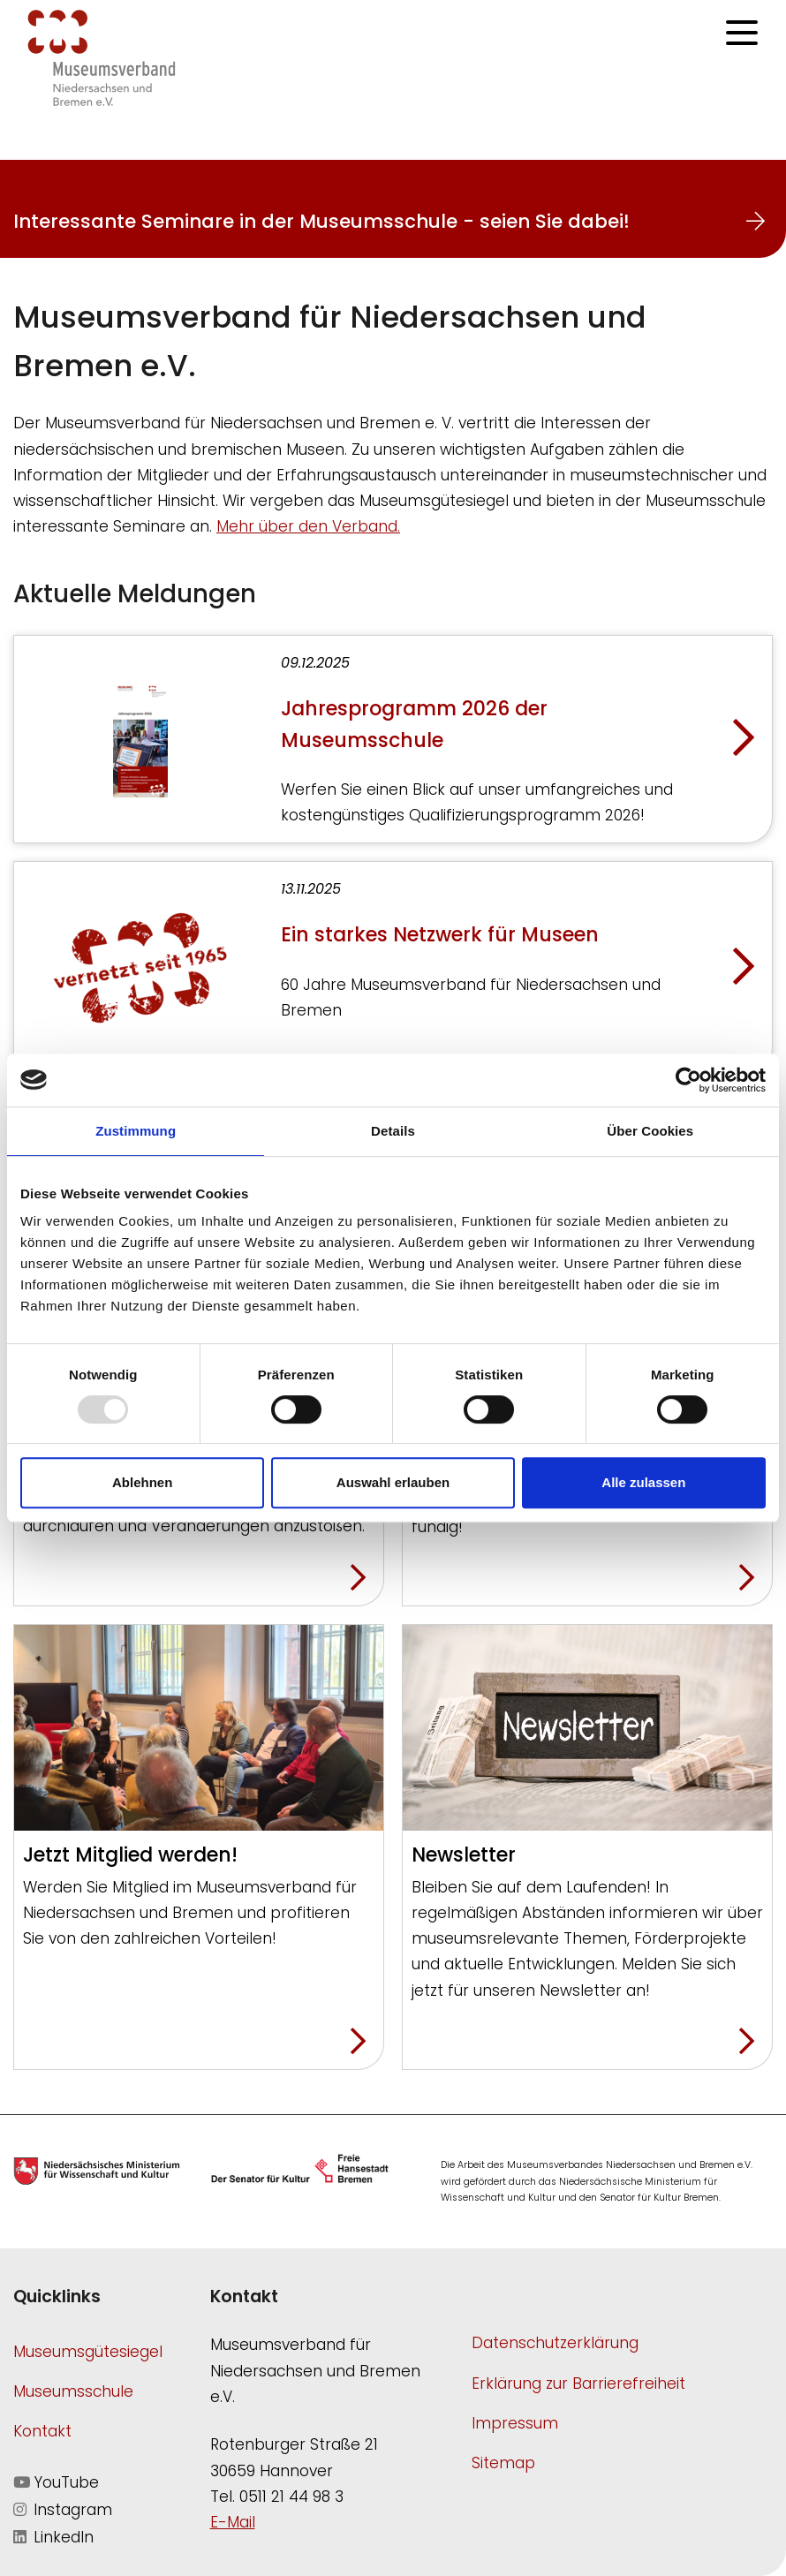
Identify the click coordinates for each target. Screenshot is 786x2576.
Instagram (62, 2509)
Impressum (515, 2423)
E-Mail (232, 2522)
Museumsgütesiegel (87, 2351)
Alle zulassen (643, 1482)
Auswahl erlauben (393, 1482)
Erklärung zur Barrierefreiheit (578, 2383)
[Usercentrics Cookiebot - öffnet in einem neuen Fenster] (688, 1080)
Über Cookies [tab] (650, 1130)
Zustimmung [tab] (135, 1130)
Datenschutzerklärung (555, 2342)
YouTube (56, 2482)
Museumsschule (73, 2391)
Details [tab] (393, 1130)
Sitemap (503, 2463)
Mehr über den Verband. (308, 526)
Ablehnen (142, 1482)
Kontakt (42, 2431)
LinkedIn (53, 2537)
